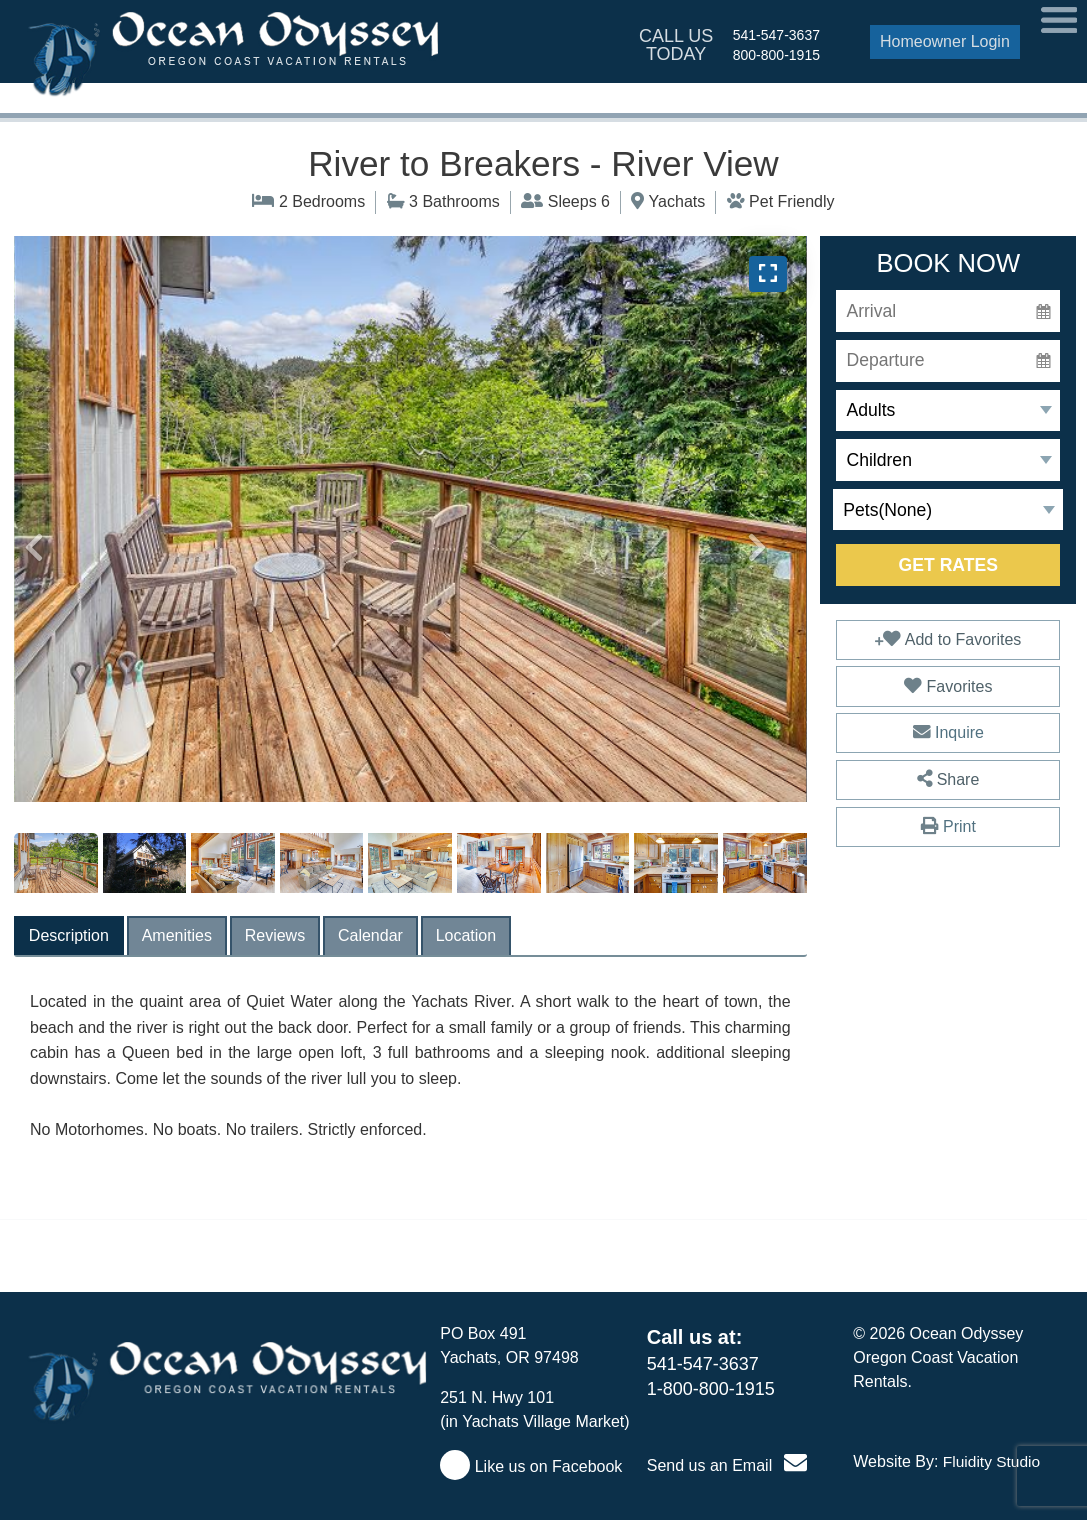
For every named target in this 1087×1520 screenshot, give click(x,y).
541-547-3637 (776, 35)
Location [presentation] (466, 935)
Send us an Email (727, 1465)
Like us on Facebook (531, 1466)
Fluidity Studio (991, 1461)
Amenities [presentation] (177, 935)
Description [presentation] (69, 935)
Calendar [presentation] (370, 935)
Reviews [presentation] (275, 935)
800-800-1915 (776, 55)
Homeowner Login (945, 41)
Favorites (948, 686)
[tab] (69, 935)
